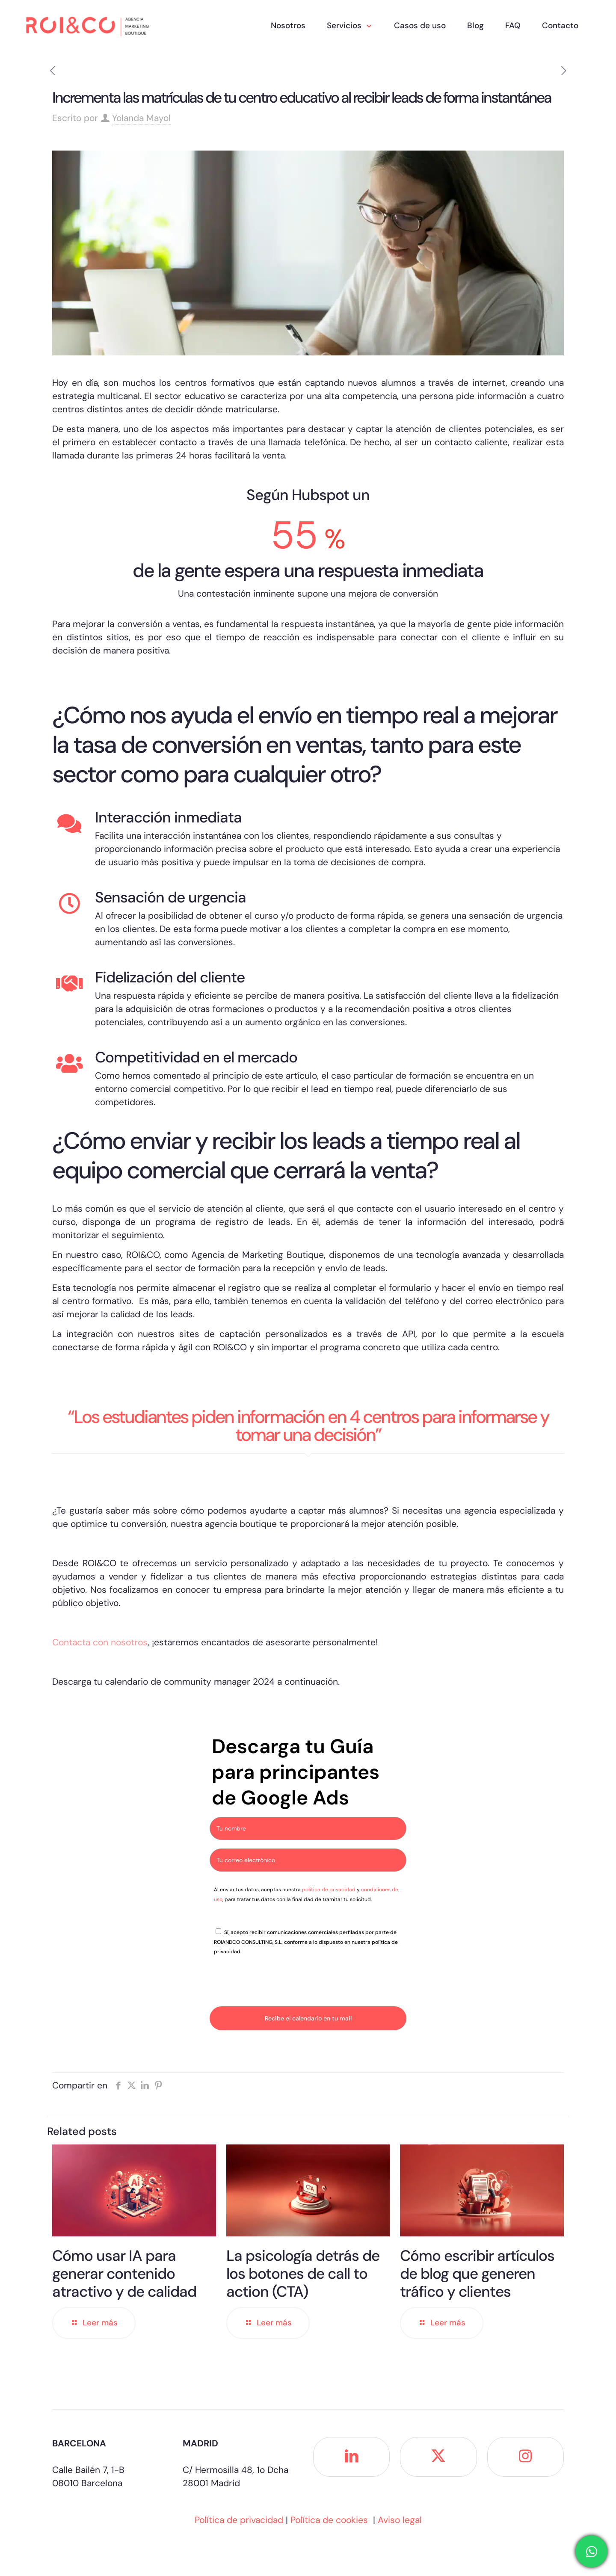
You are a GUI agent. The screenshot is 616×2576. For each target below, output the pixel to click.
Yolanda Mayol (141, 118)
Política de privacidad (239, 2520)
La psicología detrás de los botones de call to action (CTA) (302, 2273)
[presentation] (275, 1981)
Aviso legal (400, 2520)
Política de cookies (329, 2520)
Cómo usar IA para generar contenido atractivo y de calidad (124, 2273)
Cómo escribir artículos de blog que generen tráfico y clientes (477, 2273)
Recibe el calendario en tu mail (308, 2018)
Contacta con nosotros (100, 1642)
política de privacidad (328, 1889)
